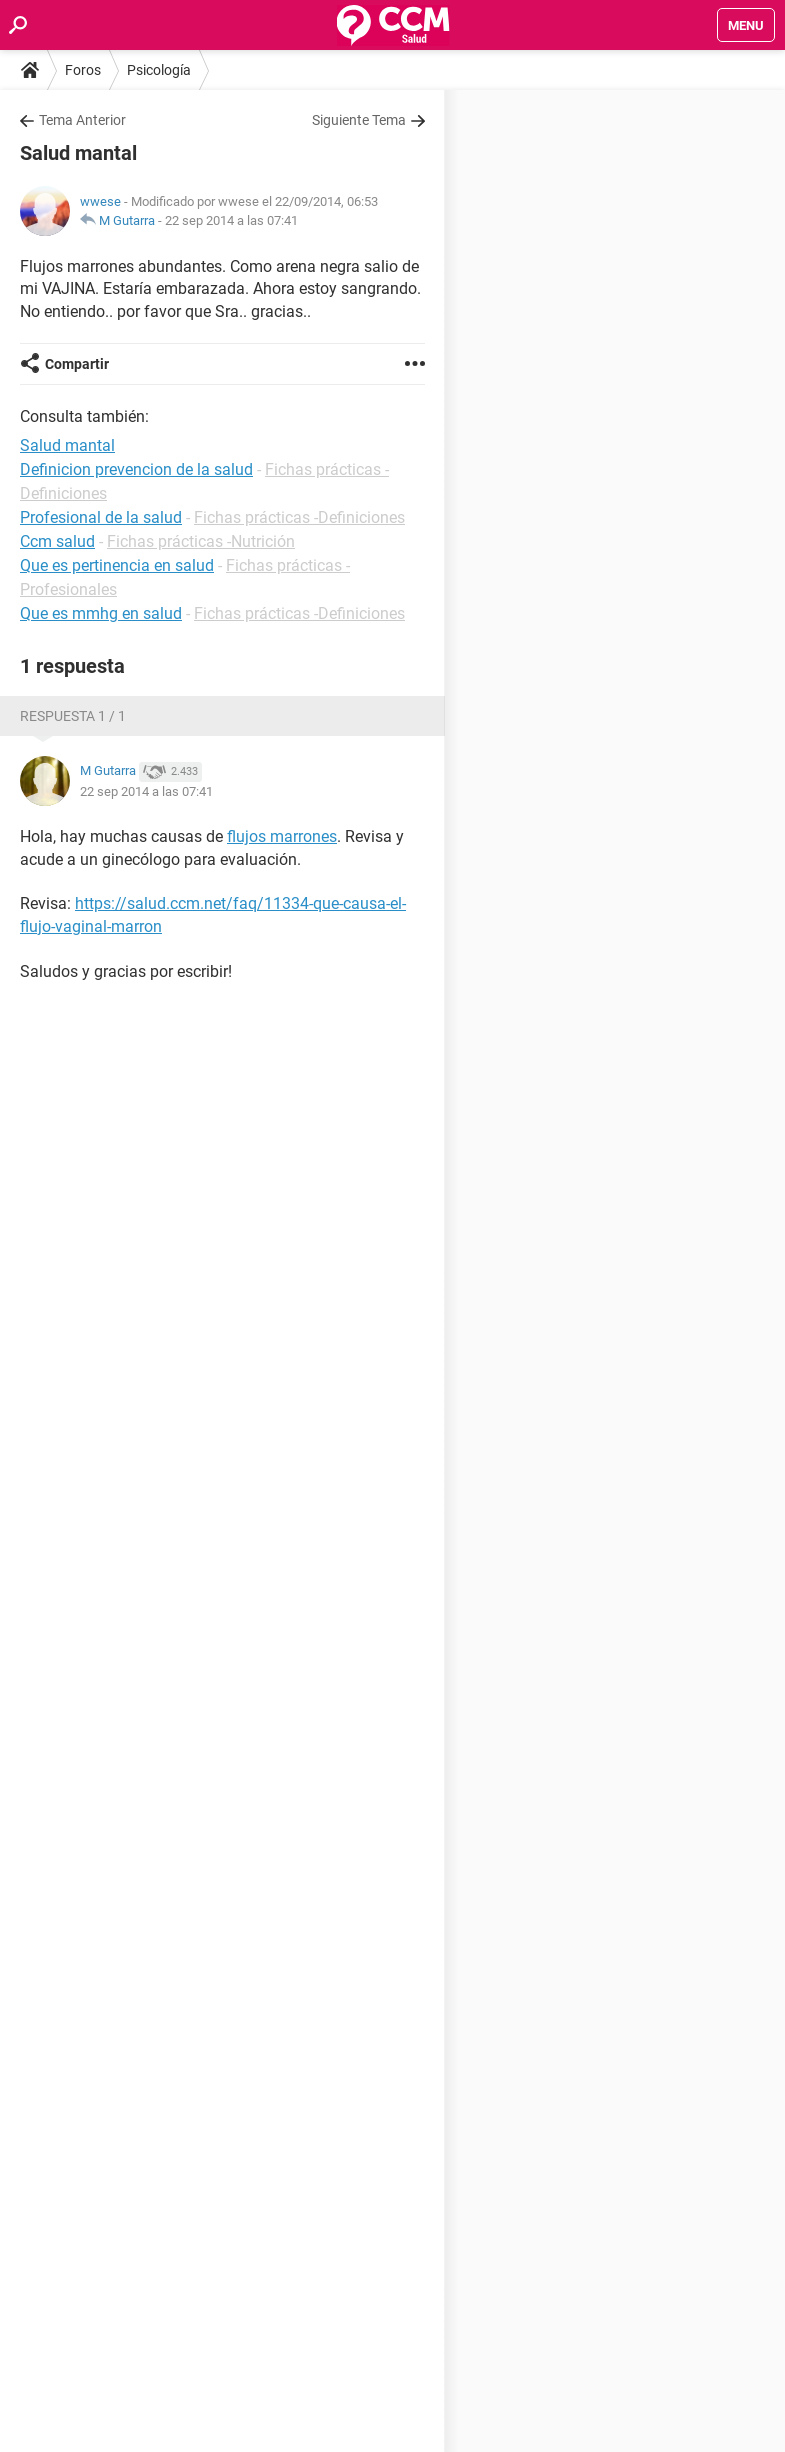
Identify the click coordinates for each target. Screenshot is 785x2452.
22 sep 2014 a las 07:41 (231, 220)
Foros (83, 70)
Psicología (159, 70)
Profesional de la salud (101, 517)
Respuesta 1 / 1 (73, 716)
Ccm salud (57, 541)
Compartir (77, 364)
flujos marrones (282, 836)
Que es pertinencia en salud (117, 565)
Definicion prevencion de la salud (136, 469)
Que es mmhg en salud (101, 613)
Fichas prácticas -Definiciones (299, 517)
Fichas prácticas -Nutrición (201, 541)
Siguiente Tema (359, 120)
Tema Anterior (82, 120)
